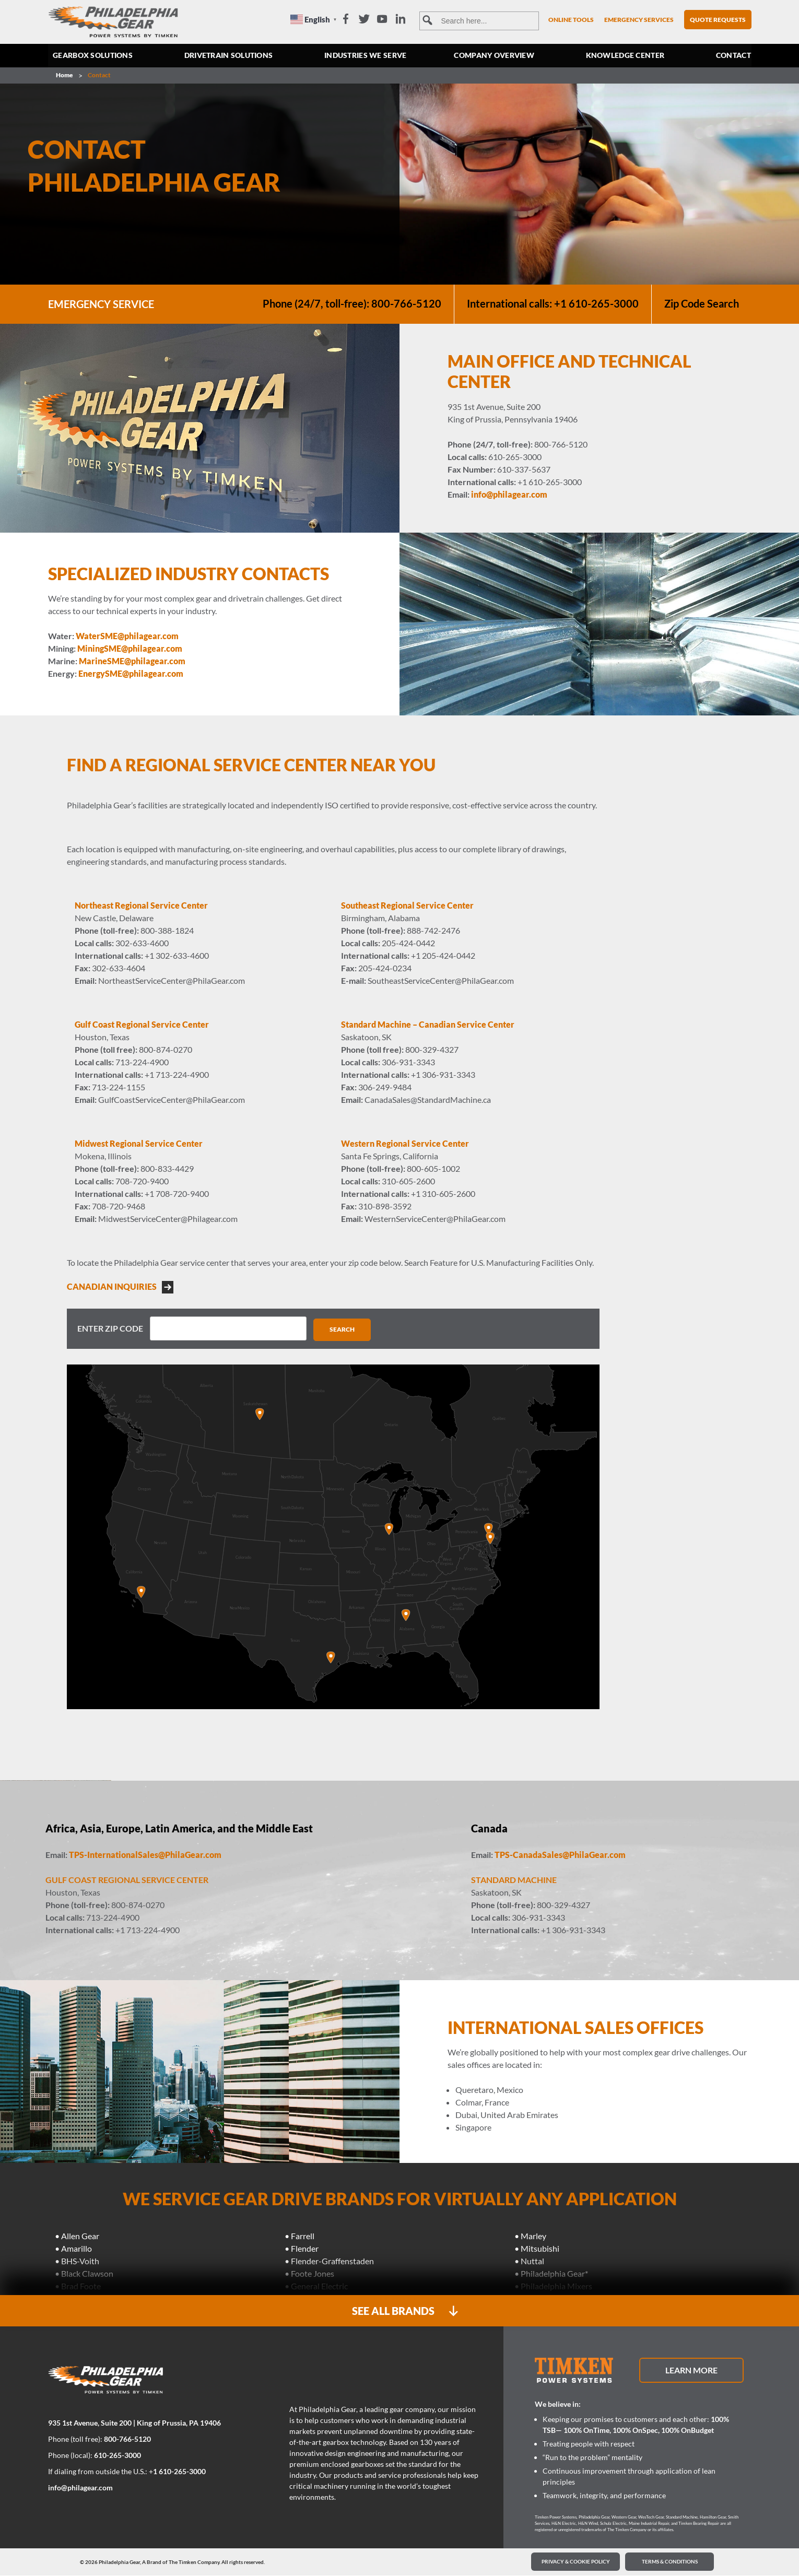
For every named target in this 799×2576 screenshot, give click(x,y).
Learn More (691, 2370)
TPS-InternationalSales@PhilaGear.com (145, 1855)
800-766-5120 (127, 2439)
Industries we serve (366, 55)
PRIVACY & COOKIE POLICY (576, 2562)
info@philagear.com (509, 494)
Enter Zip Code (110, 1328)
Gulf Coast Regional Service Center (142, 1024)
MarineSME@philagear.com (132, 661)
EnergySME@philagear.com (130, 673)
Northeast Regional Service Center (141, 905)
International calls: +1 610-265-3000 (552, 304)
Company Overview (494, 55)
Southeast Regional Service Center (407, 905)
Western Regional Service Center (405, 1143)
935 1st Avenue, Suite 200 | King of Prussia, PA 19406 (134, 2423)
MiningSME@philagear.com (129, 648)
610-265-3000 (117, 2455)
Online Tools (571, 19)
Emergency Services (639, 19)
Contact (733, 55)
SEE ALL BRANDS (404, 2311)
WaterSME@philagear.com (127, 636)
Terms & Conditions (670, 2562)
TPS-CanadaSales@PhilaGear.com (560, 1855)
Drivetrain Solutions (228, 55)
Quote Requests (718, 19)
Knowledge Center (625, 55)
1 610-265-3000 (179, 2471)
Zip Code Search (701, 304)
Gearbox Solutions (93, 55)
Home (64, 75)
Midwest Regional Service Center (139, 1143)
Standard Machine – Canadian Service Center (427, 1024)
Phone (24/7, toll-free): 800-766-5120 (351, 304)
